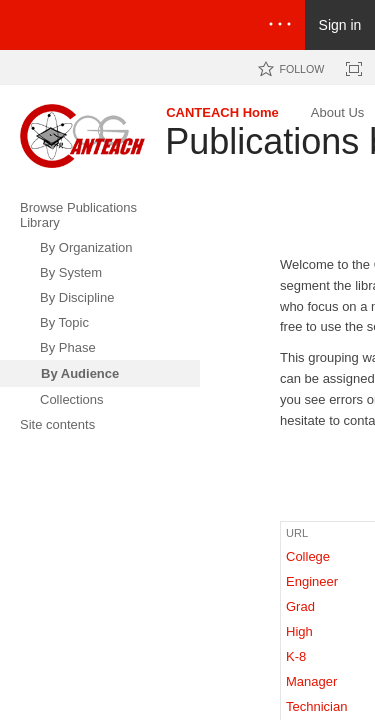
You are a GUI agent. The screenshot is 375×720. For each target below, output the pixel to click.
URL (297, 533)
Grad (300, 606)
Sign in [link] (340, 25)
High (299, 631)
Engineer (312, 581)
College (308, 556)
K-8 (296, 656)
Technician (316, 706)
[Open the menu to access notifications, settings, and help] (280, 25)
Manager (311, 681)
